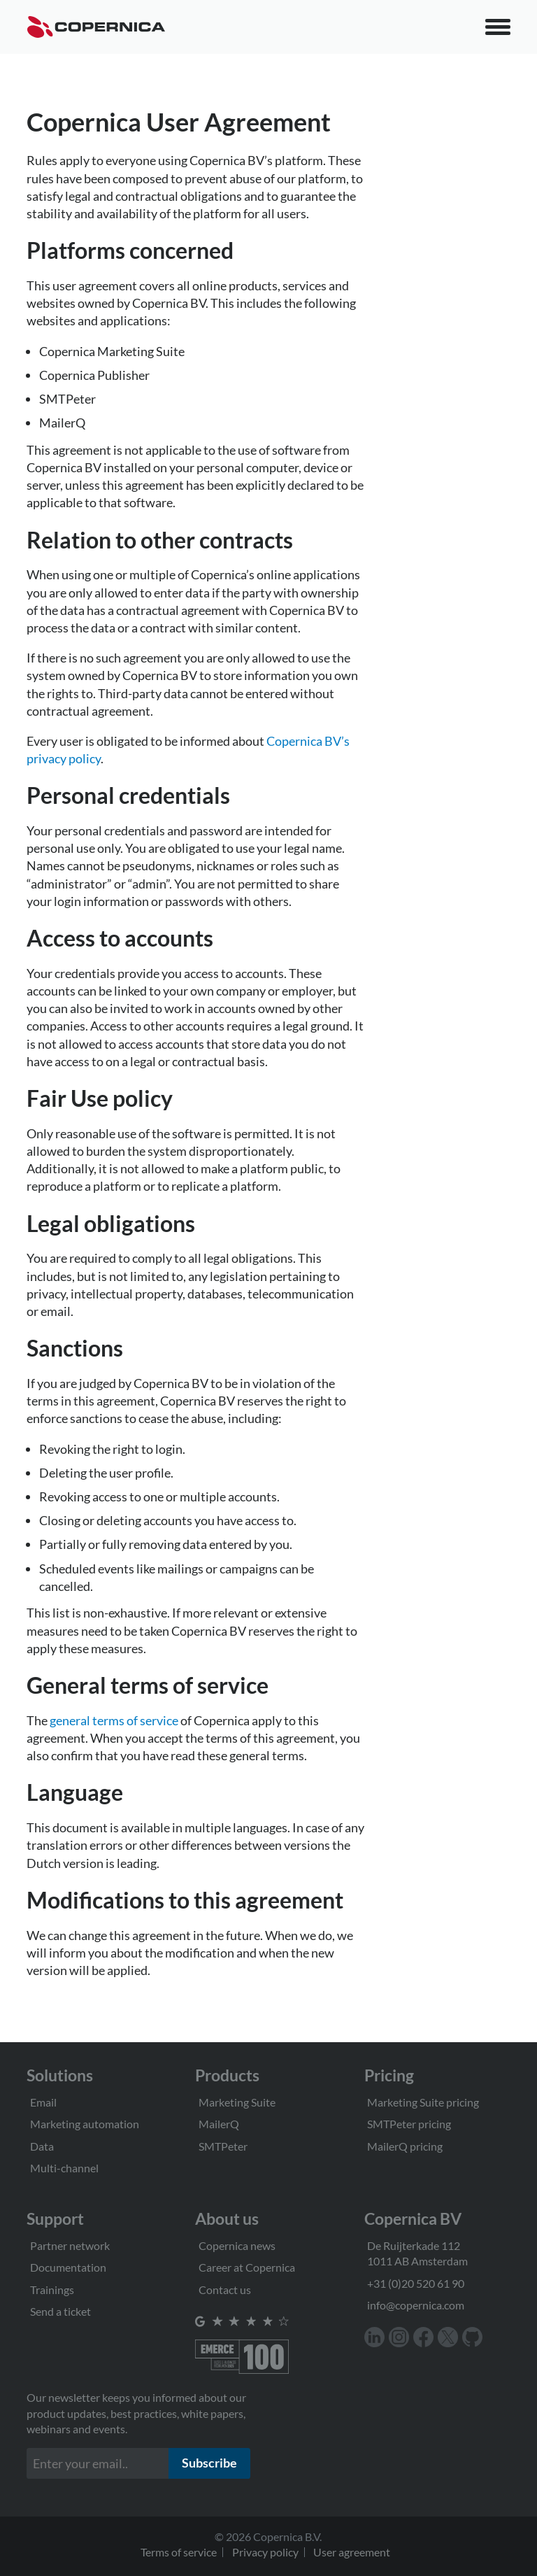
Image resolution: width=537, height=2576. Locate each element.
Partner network (70, 2245)
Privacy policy (265, 2552)
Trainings (52, 2289)
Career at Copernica (247, 2267)
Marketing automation (84, 2123)
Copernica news (237, 2245)
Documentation (68, 2267)
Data (42, 2146)
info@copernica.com (415, 2305)
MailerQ (219, 2123)
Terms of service (179, 2552)
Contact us (225, 2289)
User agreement (351, 2552)
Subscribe (209, 2462)
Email (43, 2102)
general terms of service (114, 1720)
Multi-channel (64, 2167)
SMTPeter (223, 2146)
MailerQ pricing (405, 2146)
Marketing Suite (237, 2102)
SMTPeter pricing (409, 2123)
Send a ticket (60, 2311)
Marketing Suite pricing (423, 2102)
